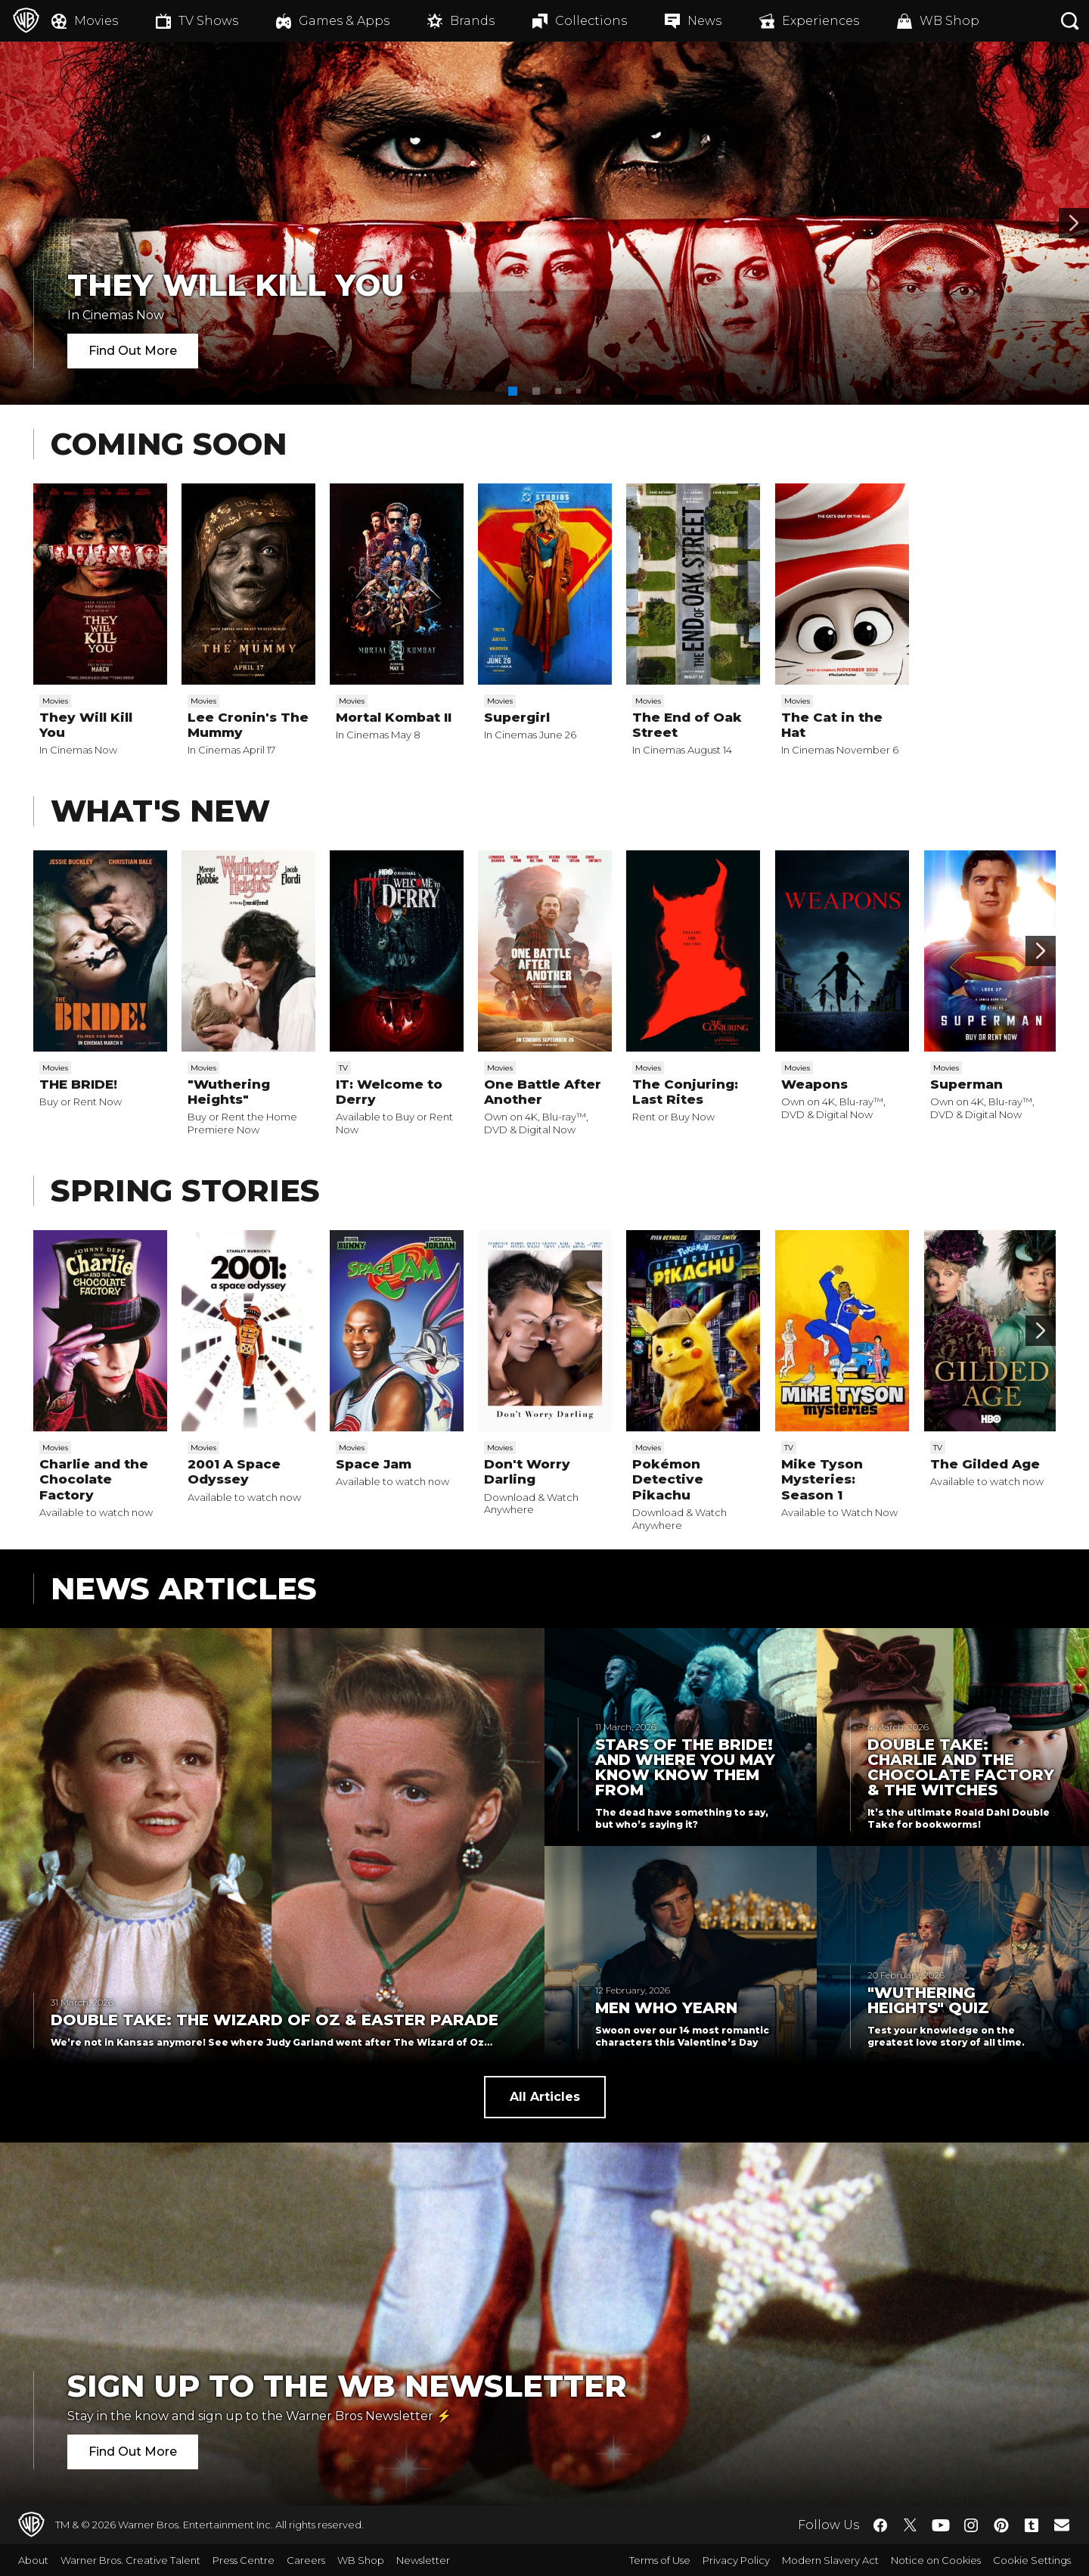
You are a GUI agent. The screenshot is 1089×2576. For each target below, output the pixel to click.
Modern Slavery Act (830, 2560)
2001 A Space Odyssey (234, 1471)
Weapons (814, 1084)
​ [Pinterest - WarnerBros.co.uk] (1001, 2525)
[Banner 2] (1074, 223)
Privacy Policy (736, 2560)
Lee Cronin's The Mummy (248, 725)
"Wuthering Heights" (229, 1092)
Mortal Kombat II (393, 717)
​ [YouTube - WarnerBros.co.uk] (941, 2525)
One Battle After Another (542, 1092)
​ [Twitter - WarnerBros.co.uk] (910, 2525)
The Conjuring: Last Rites (685, 1092)
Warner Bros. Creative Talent (130, 2560)
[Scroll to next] (1040, 951)
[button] (512, 391)
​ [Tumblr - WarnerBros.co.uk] (1031, 2525)
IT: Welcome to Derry (389, 1092)
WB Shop (360, 2560)
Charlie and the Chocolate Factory (93, 1479)
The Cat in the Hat (832, 725)
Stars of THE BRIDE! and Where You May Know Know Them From (685, 1767)
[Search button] (1070, 21)
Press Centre (244, 2560)
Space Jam (373, 1463)
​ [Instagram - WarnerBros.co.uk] (971, 2525)
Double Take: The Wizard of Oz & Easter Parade (274, 2020)
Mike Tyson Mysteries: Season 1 (822, 1479)
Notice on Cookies (936, 2560)
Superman (966, 1084)
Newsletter (423, 2560)
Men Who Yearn (666, 2007)
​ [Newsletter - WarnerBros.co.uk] (1062, 2524)
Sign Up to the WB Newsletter (347, 2385)
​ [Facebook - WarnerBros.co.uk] (880, 2525)
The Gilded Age (985, 1463)
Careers (306, 2560)
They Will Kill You (236, 284)
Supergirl (517, 717)
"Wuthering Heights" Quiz (928, 2000)
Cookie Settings (1032, 2560)
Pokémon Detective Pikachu (667, 1479)
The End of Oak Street (687, 725)
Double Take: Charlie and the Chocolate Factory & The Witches (960, 1767)
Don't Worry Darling (527, 1471)
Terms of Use (659, 2560)
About (33, 2560)
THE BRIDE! (78, 1084)
